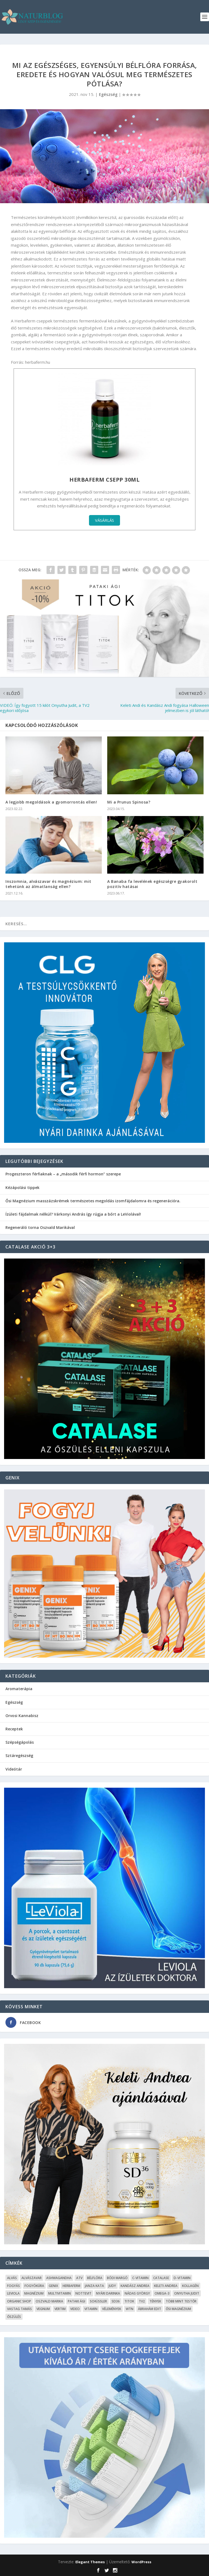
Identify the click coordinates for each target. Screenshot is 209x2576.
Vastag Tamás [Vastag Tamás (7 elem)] (19, 2309)
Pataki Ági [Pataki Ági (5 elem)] (76, 2301)
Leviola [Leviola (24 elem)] (13, 2293)
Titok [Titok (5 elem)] (129, 2301)
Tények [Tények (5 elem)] (155, 2301)
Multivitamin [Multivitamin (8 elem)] (59, 2293)
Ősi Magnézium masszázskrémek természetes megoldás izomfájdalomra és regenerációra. (92, 1200)
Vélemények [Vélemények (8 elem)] (111, 2309)
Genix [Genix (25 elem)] (53, 2285)
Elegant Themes (90, 2561)
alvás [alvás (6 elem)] (12, 2278)
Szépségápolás (19, 1742)
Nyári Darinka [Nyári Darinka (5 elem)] (108, 2293)
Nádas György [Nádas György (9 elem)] (137, 2293)
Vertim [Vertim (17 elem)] (60, 2309)
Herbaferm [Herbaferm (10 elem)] (71, 2285)
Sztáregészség (19, 1755)
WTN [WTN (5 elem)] (129, 2309)
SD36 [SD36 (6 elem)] (116, 2301)
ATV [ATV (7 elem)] (79, 2278)
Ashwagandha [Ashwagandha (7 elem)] (59, 2278)
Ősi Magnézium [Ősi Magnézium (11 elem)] (178, 2309)
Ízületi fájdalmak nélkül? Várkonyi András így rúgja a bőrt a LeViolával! (73, 1214)
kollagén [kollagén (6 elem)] (190, 2285)
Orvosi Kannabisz (21, 1715)
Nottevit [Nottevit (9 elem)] (83, 2293)
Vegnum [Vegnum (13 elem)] (43, 2309)
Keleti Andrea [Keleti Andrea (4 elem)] (165, 2285)
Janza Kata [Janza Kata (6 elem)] (94, 2285)
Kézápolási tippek (22, 1187)
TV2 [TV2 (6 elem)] (142, 2301)
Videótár (13, 1769)
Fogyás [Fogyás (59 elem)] (13, 2285)
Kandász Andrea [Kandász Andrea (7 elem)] (135, 2285)
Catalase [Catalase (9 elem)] (161, 2278)
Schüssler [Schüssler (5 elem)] (98, 2301)
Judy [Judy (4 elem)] (112, 2285)
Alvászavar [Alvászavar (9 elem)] (31, 2278)
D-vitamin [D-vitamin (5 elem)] (182, 2278)
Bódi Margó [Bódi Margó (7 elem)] (117, 2278)
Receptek (14, 1728)
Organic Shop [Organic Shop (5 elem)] (19, 2301)
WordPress (141, 2561)
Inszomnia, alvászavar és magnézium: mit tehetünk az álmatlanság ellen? (48, 884)
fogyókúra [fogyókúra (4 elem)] (34, 2285)
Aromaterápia (18, 1688)
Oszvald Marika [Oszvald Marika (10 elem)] (49, 2301)
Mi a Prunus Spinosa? (128, 802)
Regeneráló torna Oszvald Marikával (40, 1227)
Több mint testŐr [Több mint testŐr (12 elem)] (181, 2301)
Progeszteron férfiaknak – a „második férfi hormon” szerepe (63, 1173)
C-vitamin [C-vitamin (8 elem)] (140, 2278)
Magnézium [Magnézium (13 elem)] (34, 2293)
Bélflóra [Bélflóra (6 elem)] (94, 2278)
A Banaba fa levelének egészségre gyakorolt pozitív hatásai (152, 884)
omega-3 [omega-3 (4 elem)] (162, 2293)
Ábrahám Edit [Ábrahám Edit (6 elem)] (149, 2309)
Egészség (108, 94)
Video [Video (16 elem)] (75, 2309)
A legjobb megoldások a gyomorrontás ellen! (51, 802)
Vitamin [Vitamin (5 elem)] (90, 2309)
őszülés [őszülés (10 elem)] (14, 2316)
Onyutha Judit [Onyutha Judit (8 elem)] (186, 2293)
